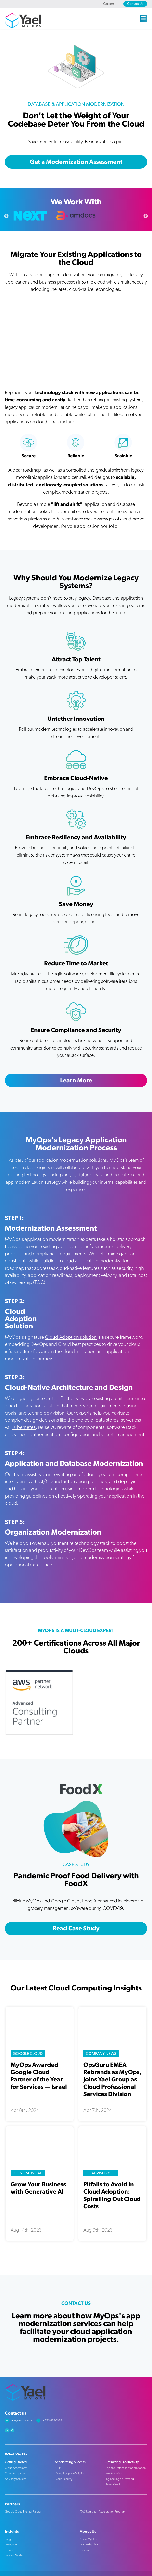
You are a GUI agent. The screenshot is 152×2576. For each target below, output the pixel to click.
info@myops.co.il (22, 2420)
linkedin (7, 2430)
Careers (108, 4)
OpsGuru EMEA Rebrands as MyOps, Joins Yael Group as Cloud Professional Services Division (112, 2079)
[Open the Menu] (143, 18)
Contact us (15, 2413)
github (12, 2430)
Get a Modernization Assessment (76, 162)
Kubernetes (24, 1427)
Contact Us (135, 4)
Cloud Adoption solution (71, 1337)
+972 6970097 (52, 2420)
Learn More (76, 1080)
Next (145, 216)
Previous (6, 216)
